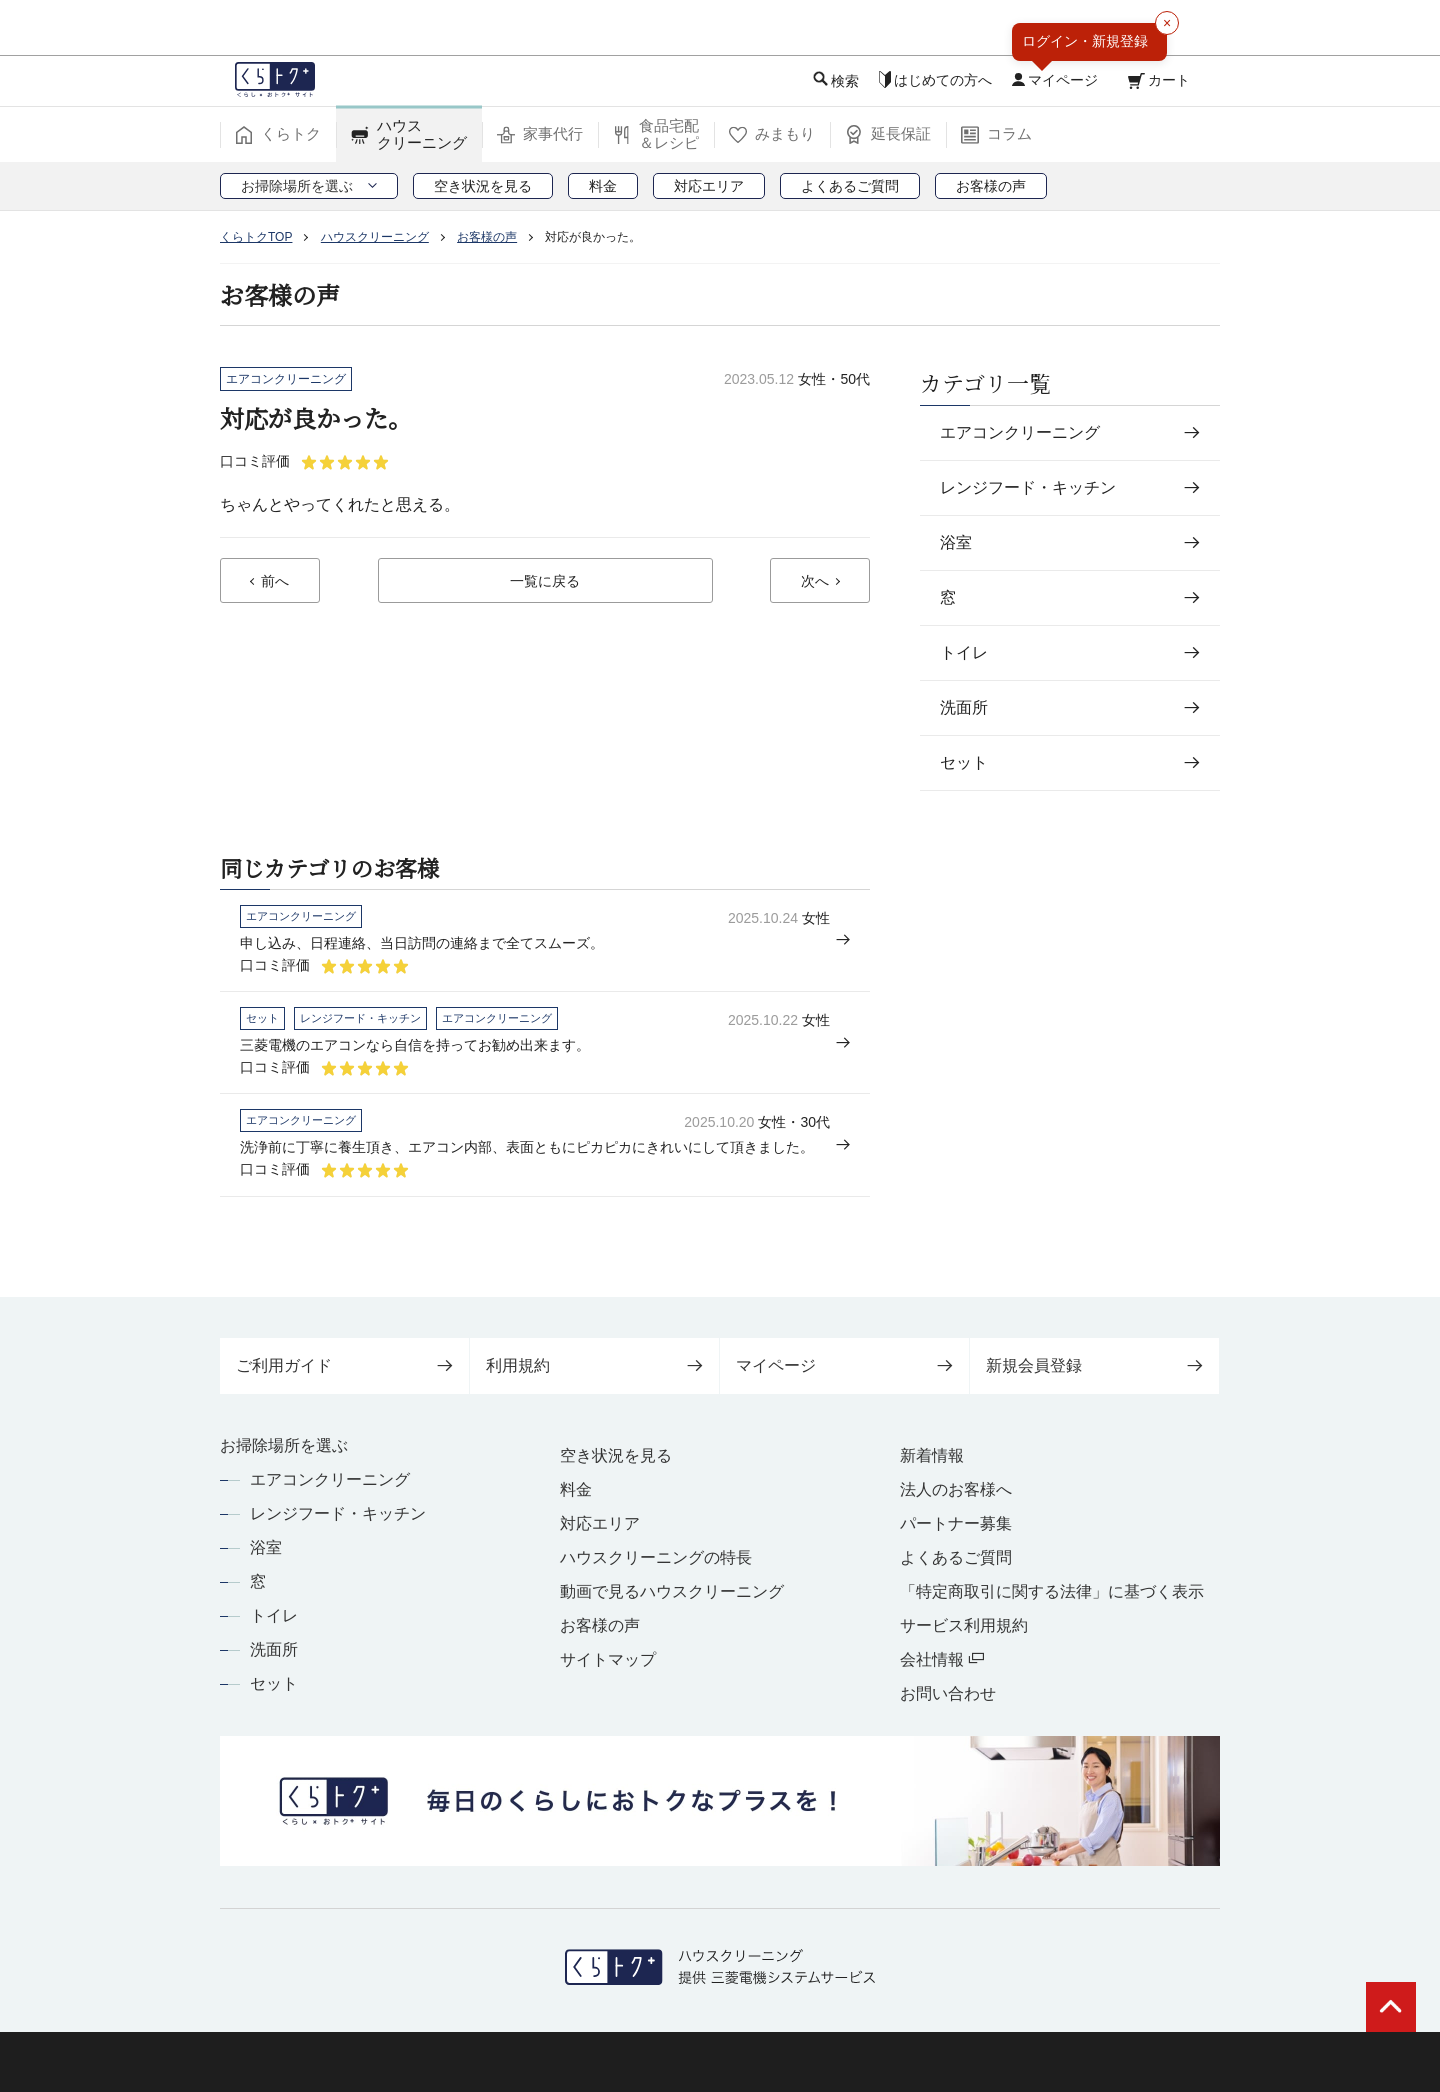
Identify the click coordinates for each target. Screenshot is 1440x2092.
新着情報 (932, 1455)
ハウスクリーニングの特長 (656, 1557)
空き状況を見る (616, 1455)
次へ (815, 582)
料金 (576, 1489)
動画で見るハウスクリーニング (672, 1591)
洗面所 (274, 1649)
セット (274, 1683)
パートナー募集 (956, 1523)
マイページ (844, 1365)
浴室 (266, 1547)
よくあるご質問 (956, 1557)
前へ (275, 582)
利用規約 (594, 1365)
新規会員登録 (1094, 1365)
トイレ (274, 1615)
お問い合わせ (948, 1693)
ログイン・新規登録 (1085, 41)
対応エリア (600, 1523)
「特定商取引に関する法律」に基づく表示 (1052, 1591)
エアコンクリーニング (330, 1479)
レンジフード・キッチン (338, 1513)
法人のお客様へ (956, 1489)
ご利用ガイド (344, 1365)
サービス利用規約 (964, 1625)
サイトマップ (608, 1659)
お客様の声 (600, 1625)
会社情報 (942, 1659)
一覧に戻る (545, 582)
